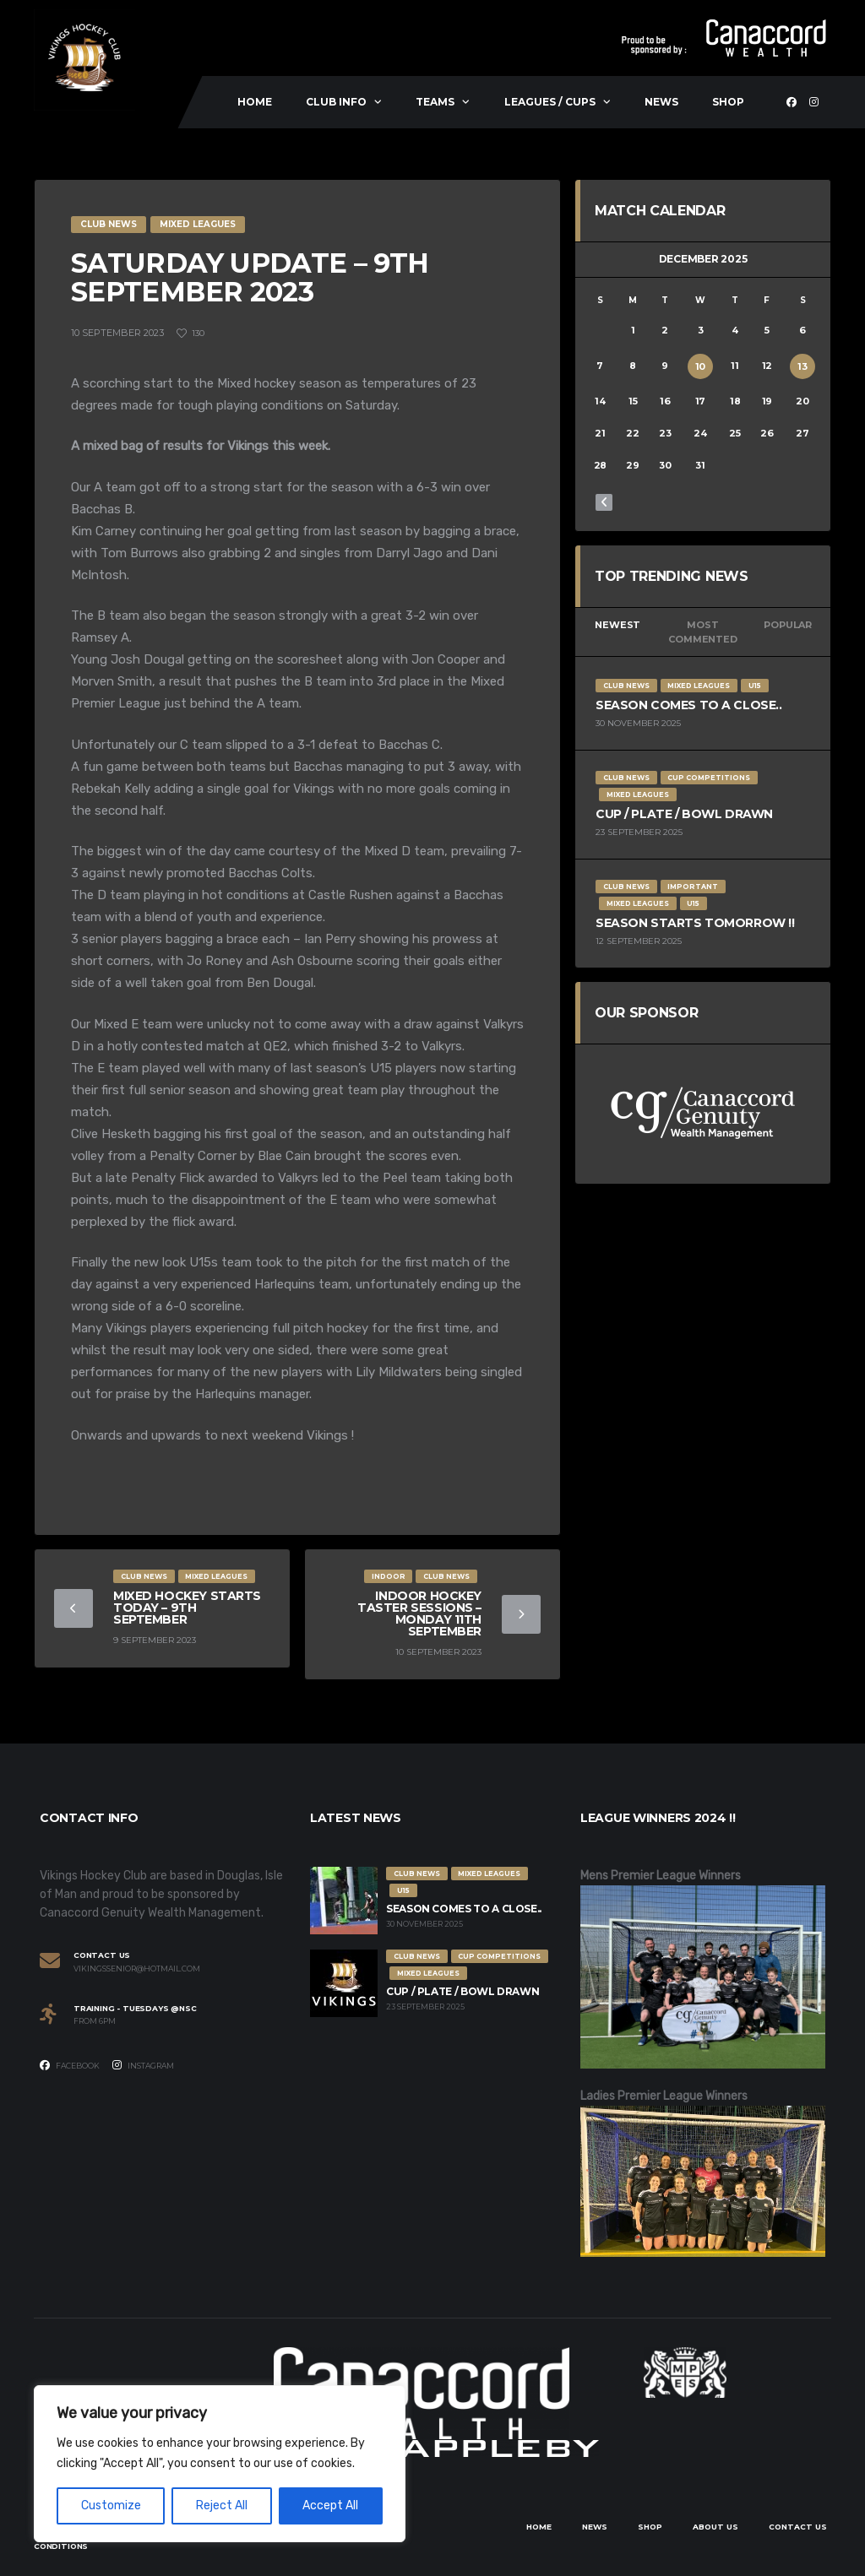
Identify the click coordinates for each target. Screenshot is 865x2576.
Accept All (330, 2505)
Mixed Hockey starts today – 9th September (187, 1607)
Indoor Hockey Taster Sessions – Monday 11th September (419, 1613)
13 (802, 366)
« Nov (604, 502)
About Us (715, 2526)
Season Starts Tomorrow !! (695, 922)
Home (254, 101)
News (661, 101)
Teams (435, 101)
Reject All (222, 2505)
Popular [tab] (787, 625)
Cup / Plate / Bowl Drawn (684, 814)
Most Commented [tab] (702, 632)
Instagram (143, 2065)
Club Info (336, 101)
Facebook (70, 2065)
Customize (111, 2505)
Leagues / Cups (550, 101)
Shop (728, 101)
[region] (219, 2463)
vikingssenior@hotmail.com (136, 1969)
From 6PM (94, 2021)
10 (700, 366)
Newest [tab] (617, 625)
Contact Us (798, 2526)
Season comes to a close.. (689, 705)
